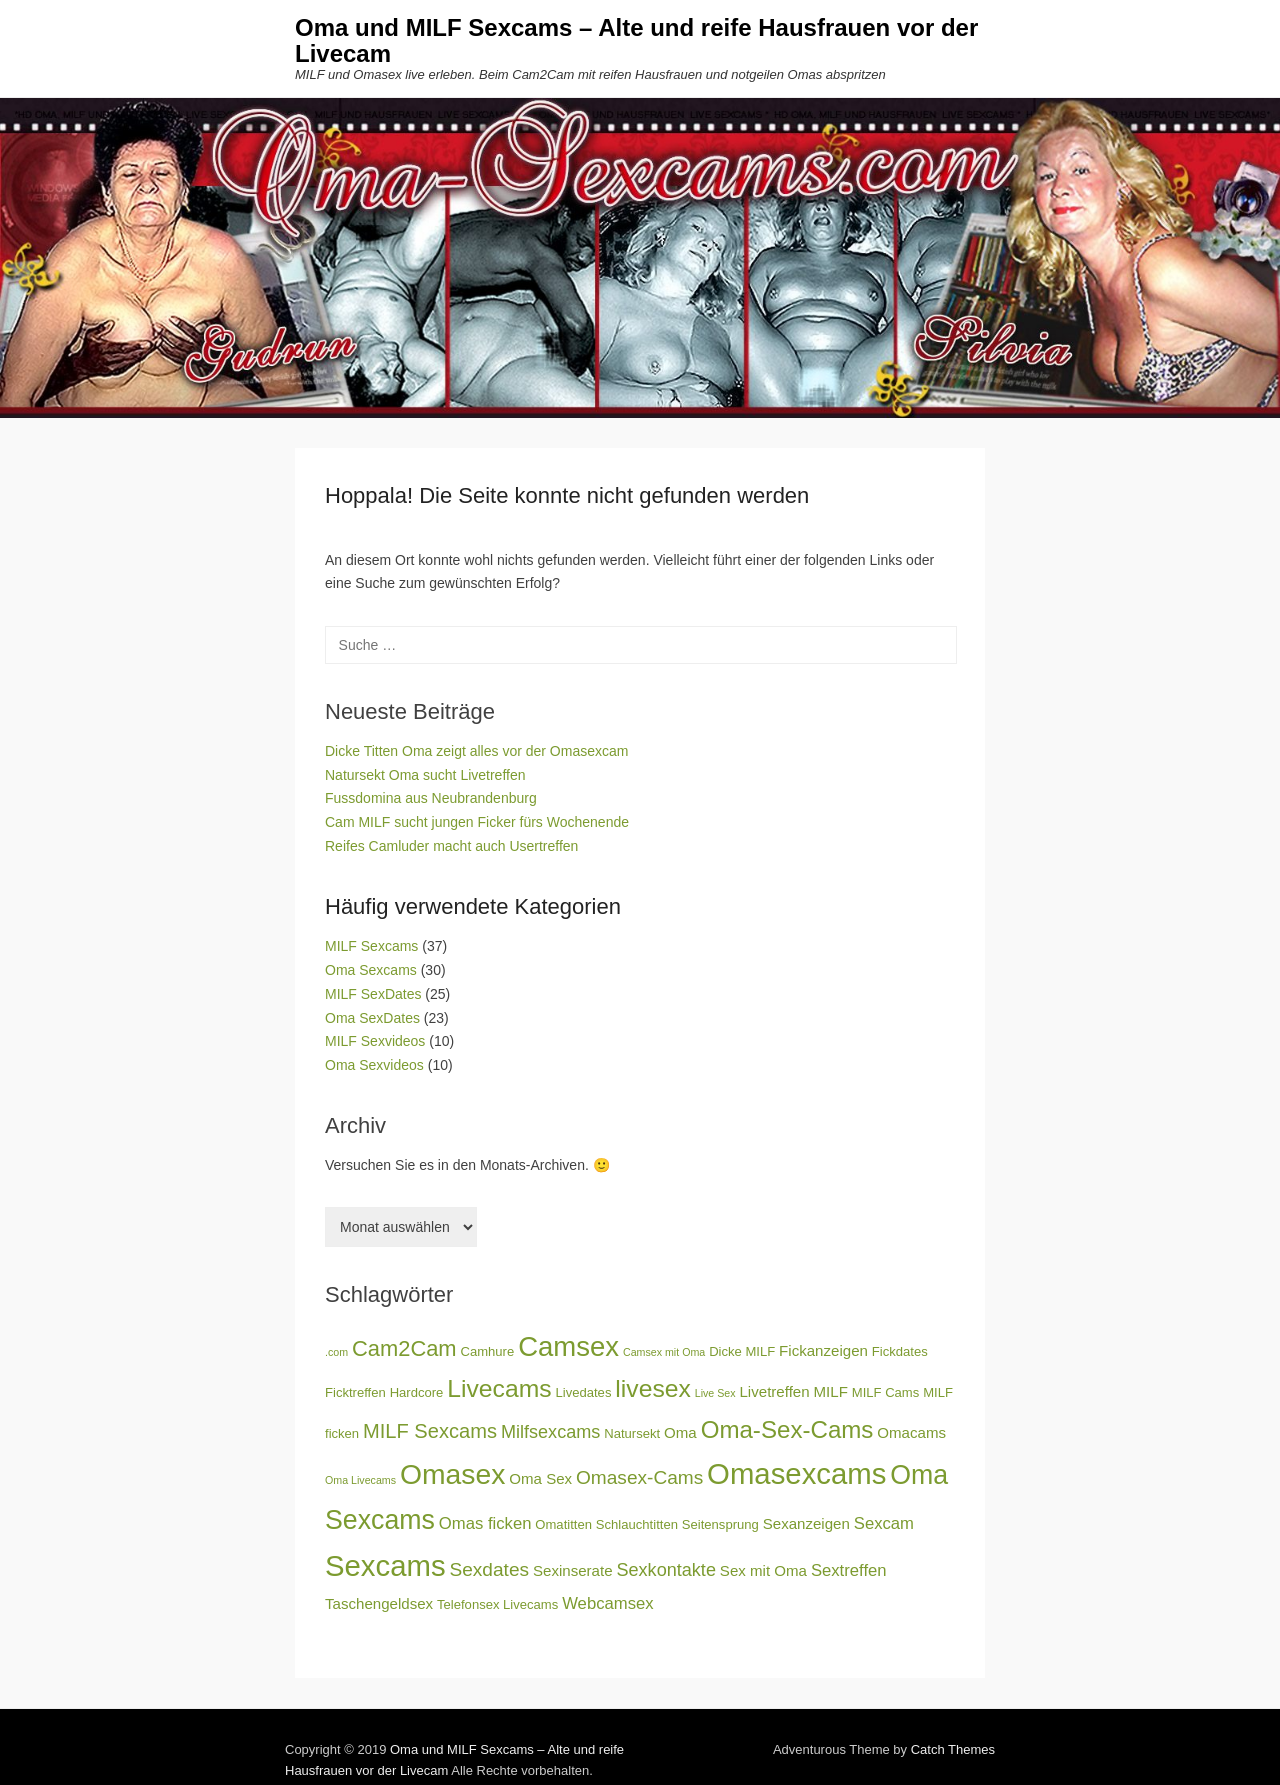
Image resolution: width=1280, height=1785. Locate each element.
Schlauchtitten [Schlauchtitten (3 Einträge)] (637, 1524)
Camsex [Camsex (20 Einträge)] (568, 1346)
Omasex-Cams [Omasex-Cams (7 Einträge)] (639, 1477)
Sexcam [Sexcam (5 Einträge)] (884, 1523)
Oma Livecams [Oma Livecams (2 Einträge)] (360, 1480)
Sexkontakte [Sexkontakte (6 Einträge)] (666, 1570)
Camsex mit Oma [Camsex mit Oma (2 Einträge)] (664, 1352)
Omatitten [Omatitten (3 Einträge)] (563, 1524)
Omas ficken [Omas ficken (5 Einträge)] (485, 1523)
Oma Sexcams (371, 970)
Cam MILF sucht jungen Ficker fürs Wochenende (477, 822)
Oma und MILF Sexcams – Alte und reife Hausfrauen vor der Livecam (636, 40)
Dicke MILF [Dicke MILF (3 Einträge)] (742, 1351)
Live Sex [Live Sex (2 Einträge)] (715, 1393)
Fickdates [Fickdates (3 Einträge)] (900, 1351)
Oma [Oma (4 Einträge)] (680, 1432)
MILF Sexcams (371, 946)
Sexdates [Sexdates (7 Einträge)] (490, 1569)
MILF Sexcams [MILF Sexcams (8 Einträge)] (430, 1431)
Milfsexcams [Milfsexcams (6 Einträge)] (550, 1432)
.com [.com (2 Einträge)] (336, 1352)
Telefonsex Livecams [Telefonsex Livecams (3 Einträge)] (497, 1604)
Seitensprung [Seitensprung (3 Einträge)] (720, 1524)
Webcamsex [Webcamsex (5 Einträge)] (607, 1603)
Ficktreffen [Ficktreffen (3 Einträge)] (355, 1392)
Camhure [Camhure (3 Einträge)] (488, 1351)
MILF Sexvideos (375, 1041)
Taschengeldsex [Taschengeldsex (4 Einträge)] (379, 1603)
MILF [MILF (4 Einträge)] (831, 1391)
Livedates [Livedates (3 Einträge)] (584, 1392)
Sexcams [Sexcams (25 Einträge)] (385, 1565)
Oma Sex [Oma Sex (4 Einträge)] (540, 1478)
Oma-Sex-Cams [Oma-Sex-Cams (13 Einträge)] (787, 1429)
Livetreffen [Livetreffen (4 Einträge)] (774, 1391)
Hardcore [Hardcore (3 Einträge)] (417, 1392)
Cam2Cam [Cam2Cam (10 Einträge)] (404, 1348)
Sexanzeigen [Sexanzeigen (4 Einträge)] (806, 1523)
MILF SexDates (373, 994)
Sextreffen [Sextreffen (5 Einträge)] (849, 1570)
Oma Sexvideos (374, 1065)
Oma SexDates (372, 1018)
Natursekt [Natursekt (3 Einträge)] (632, 1433)
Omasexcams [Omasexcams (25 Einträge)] (796, 1473)
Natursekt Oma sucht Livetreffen (425, 775)
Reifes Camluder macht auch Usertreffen (451, 846)
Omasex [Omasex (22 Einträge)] (452, 1474)
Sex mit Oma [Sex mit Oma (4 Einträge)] (763, 1570)
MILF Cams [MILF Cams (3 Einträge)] (886, 1392)
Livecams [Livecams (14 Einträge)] (499, 1388)
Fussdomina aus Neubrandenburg (431, 798)
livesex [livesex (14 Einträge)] (653, 1388)
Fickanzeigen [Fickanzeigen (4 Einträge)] (823, 1350)
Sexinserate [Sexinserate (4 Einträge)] (573, 1570)
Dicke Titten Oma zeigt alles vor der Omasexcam (476, 751)
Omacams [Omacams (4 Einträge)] (911, 1432)
